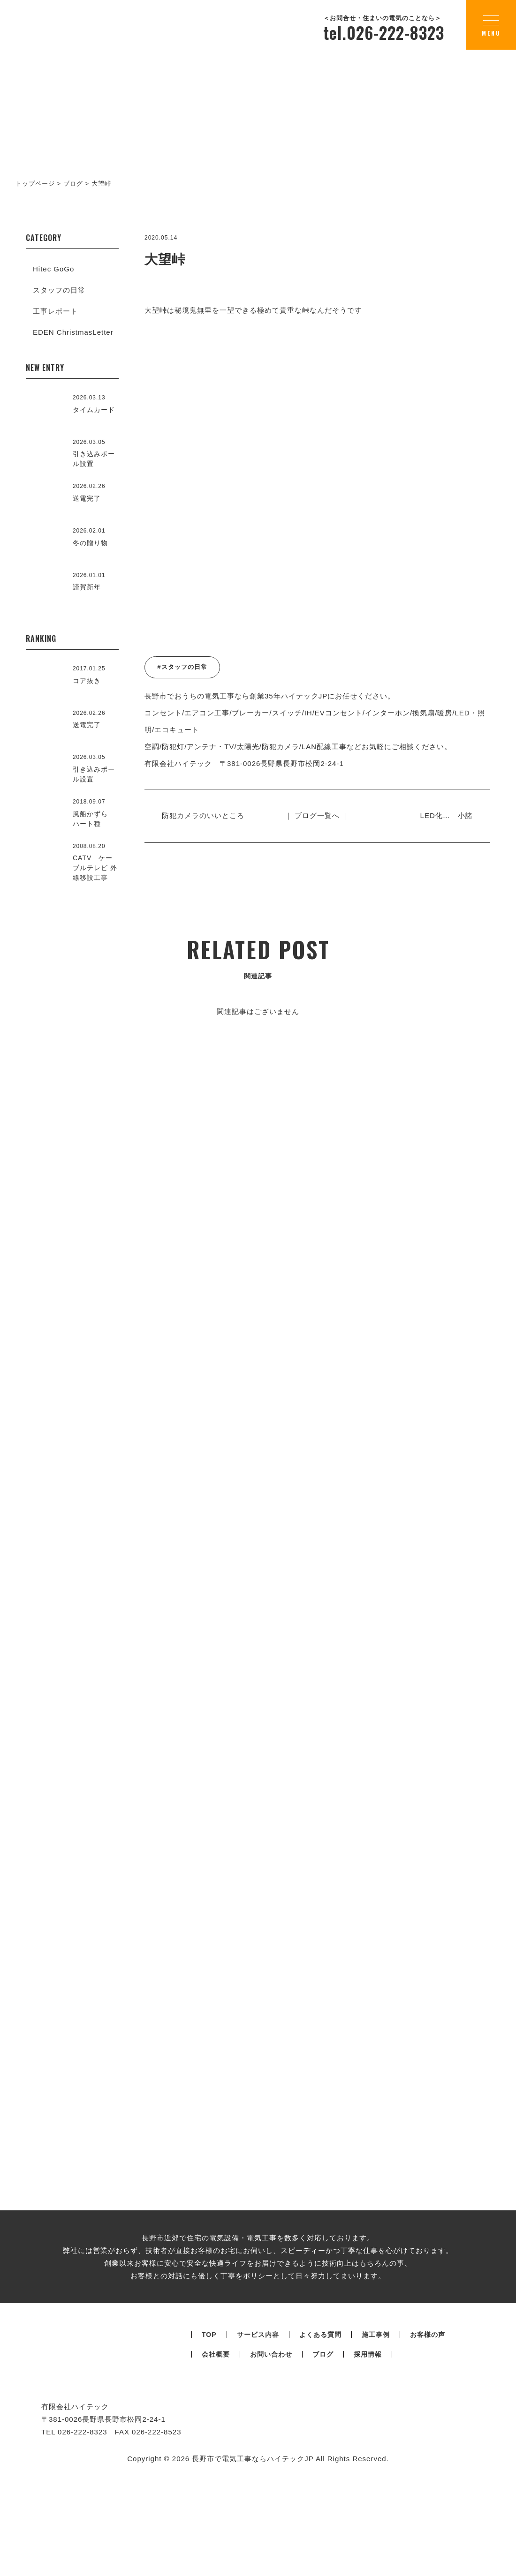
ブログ (323, 2487)
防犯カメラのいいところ (207, 815)
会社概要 (216, 2487)
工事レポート (55, 311)
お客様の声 (427, 2467)
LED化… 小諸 (443, 815)
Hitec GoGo (53, 269)
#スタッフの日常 (182, 666)
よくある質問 (320, 2467)
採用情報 (368, 2487)
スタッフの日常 (59, 290)
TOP (209, 2467)
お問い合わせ (271, 2487)
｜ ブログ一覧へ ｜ (317, 815)
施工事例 (376, 2467)
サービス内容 (258, 2467)
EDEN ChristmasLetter (73, 332)
